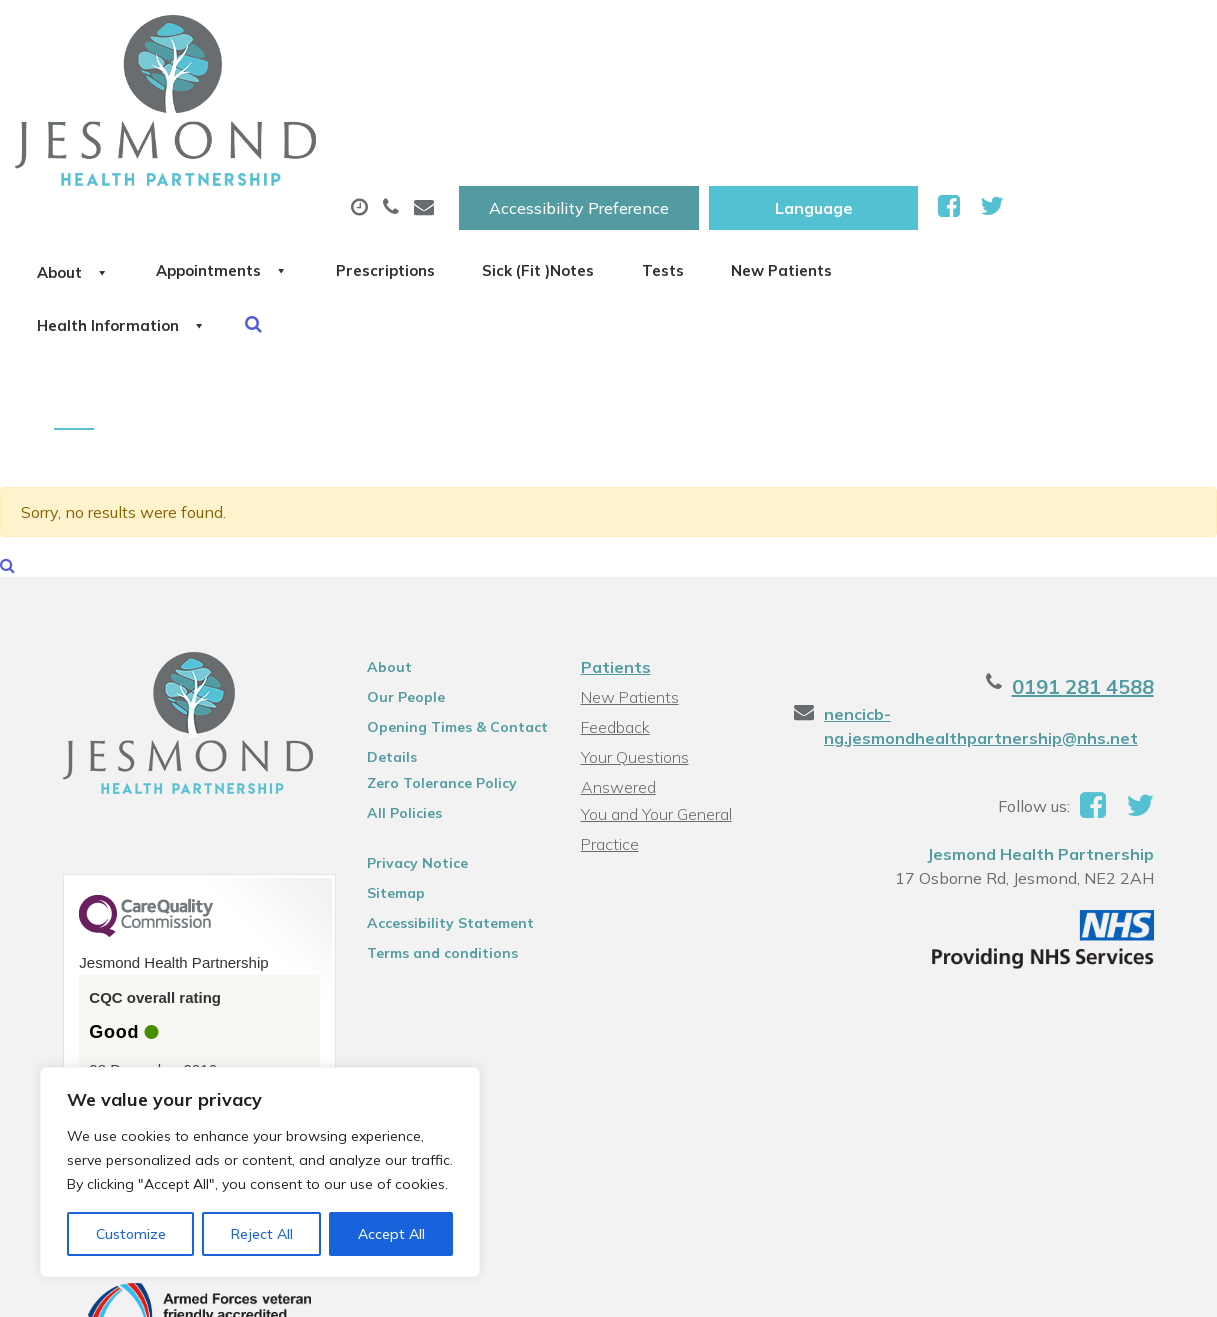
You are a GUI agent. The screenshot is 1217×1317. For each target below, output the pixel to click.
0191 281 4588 (1101, 558)
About (281, 99)
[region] (260, 1172)
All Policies (396, 685)
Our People (398, 569)
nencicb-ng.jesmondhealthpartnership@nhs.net (987, 598)
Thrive (1152, 1286)
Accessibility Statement (442, 795)
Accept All (391, 1234)
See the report (130, 975)
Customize (131, 1234)
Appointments (461, 99)
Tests (995, 99)
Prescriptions (656, 99)
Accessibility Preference (777, 37)
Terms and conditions (434, 825)
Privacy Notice (409, 735)
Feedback (614, 599)
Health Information (512, 169)
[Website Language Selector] (1011, 37)
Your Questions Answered (673, 629)
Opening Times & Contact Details (449, 602)
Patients (615, 539)
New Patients (298, 169)
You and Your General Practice (655, 661)
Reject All (262, 1234)
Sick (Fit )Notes (841, 99)
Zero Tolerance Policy (434, 655)
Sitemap (388, 765)
